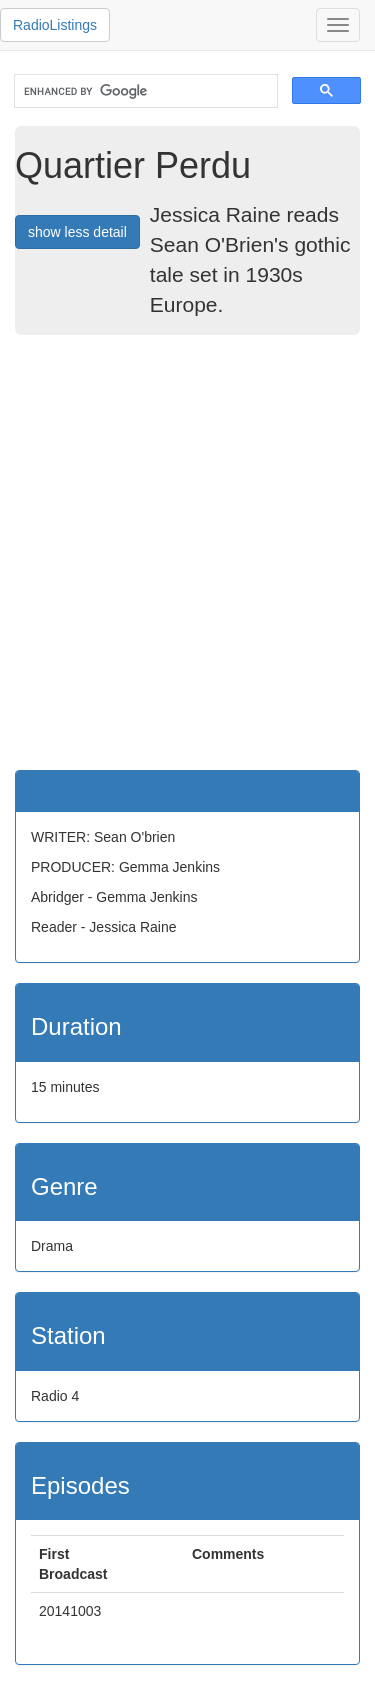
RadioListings (55, 25)
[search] (144, 91)
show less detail (77, 232)
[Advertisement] (187, 552)
